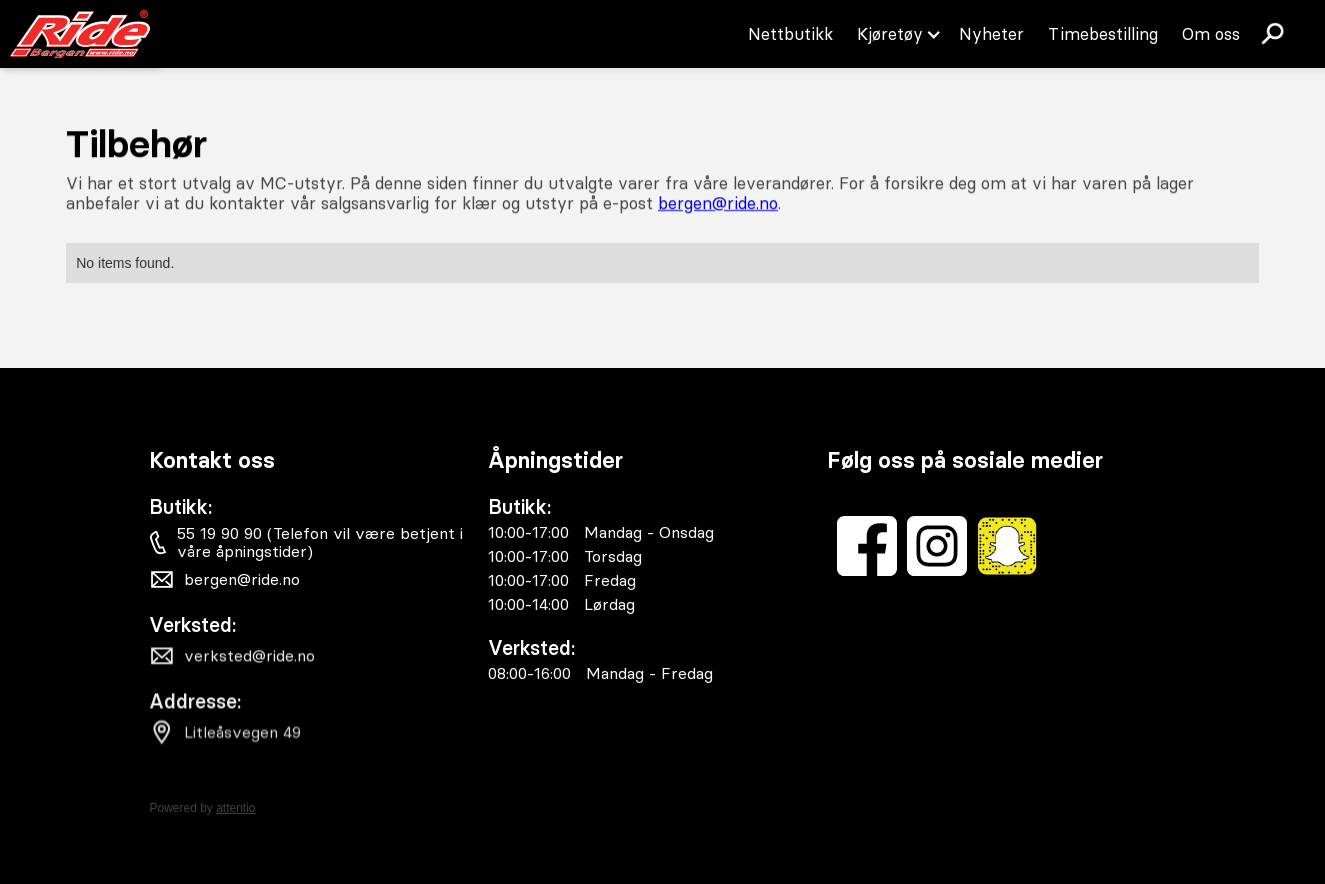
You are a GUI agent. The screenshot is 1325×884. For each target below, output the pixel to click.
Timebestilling (1103, 34)
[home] (80, 34)
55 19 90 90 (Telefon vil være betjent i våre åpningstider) (321, 542)
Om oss (1211, 34)
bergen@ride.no (718, 203)
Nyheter (991, 34)
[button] (896, 34)
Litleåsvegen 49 (242, 738)
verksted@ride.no (249, 659)
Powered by (202, 808)
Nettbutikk (790, 34)
